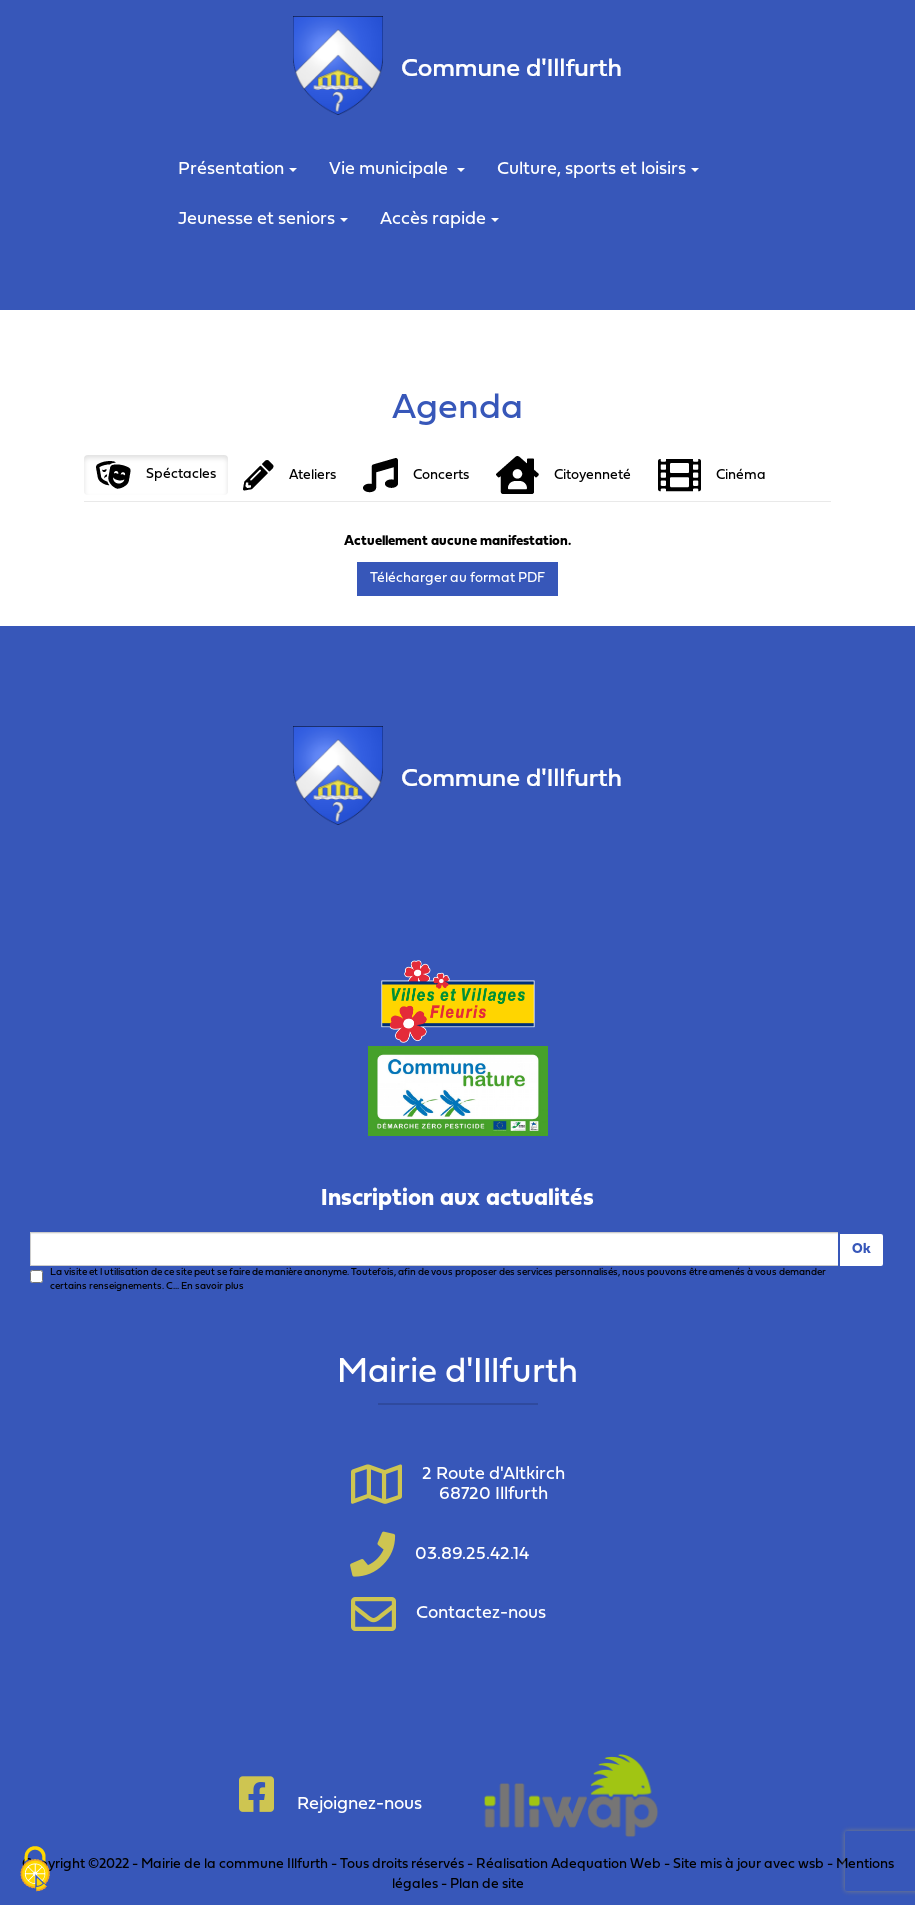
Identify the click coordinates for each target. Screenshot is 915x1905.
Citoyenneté (563, 475)
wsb (811, 1864)
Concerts (416, 475)
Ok (861, 1249)
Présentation (237, 169)
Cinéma (712, 475)
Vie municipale (397, 169)
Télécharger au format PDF (457, 578)
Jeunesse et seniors (263, 219)
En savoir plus (212, 1286)
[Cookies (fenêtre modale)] (35, 1870)
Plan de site (487, 1884)
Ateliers (289, 475)
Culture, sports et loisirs (598, 169)
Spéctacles (156, 475)
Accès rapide (439, 219)
